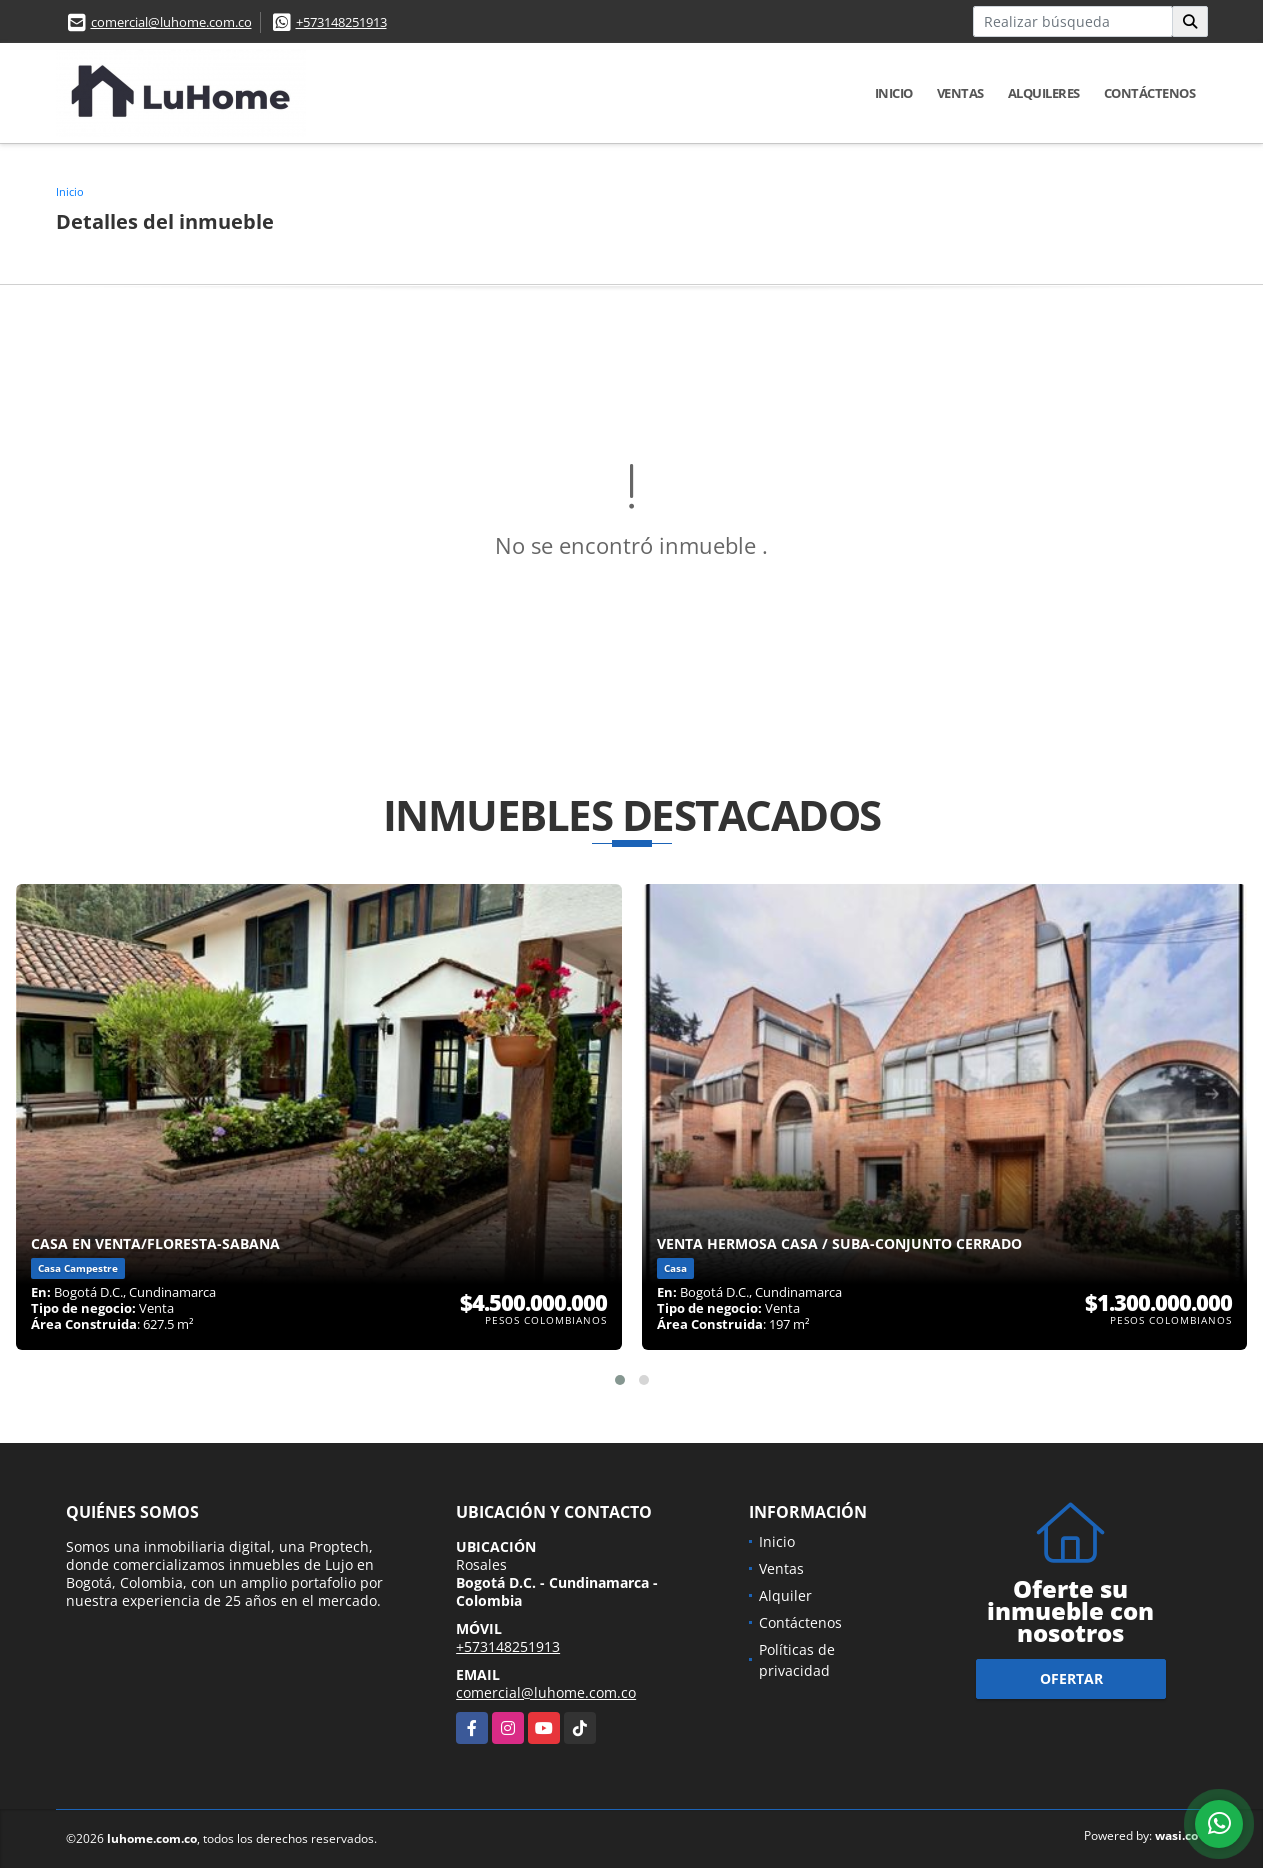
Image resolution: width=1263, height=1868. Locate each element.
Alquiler (785, 1595)
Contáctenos (1150, 93)
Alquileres (1044, 93)
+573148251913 (341, 22)
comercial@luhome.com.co (171, 22)
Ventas (960, 93)
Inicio (894, 93)
